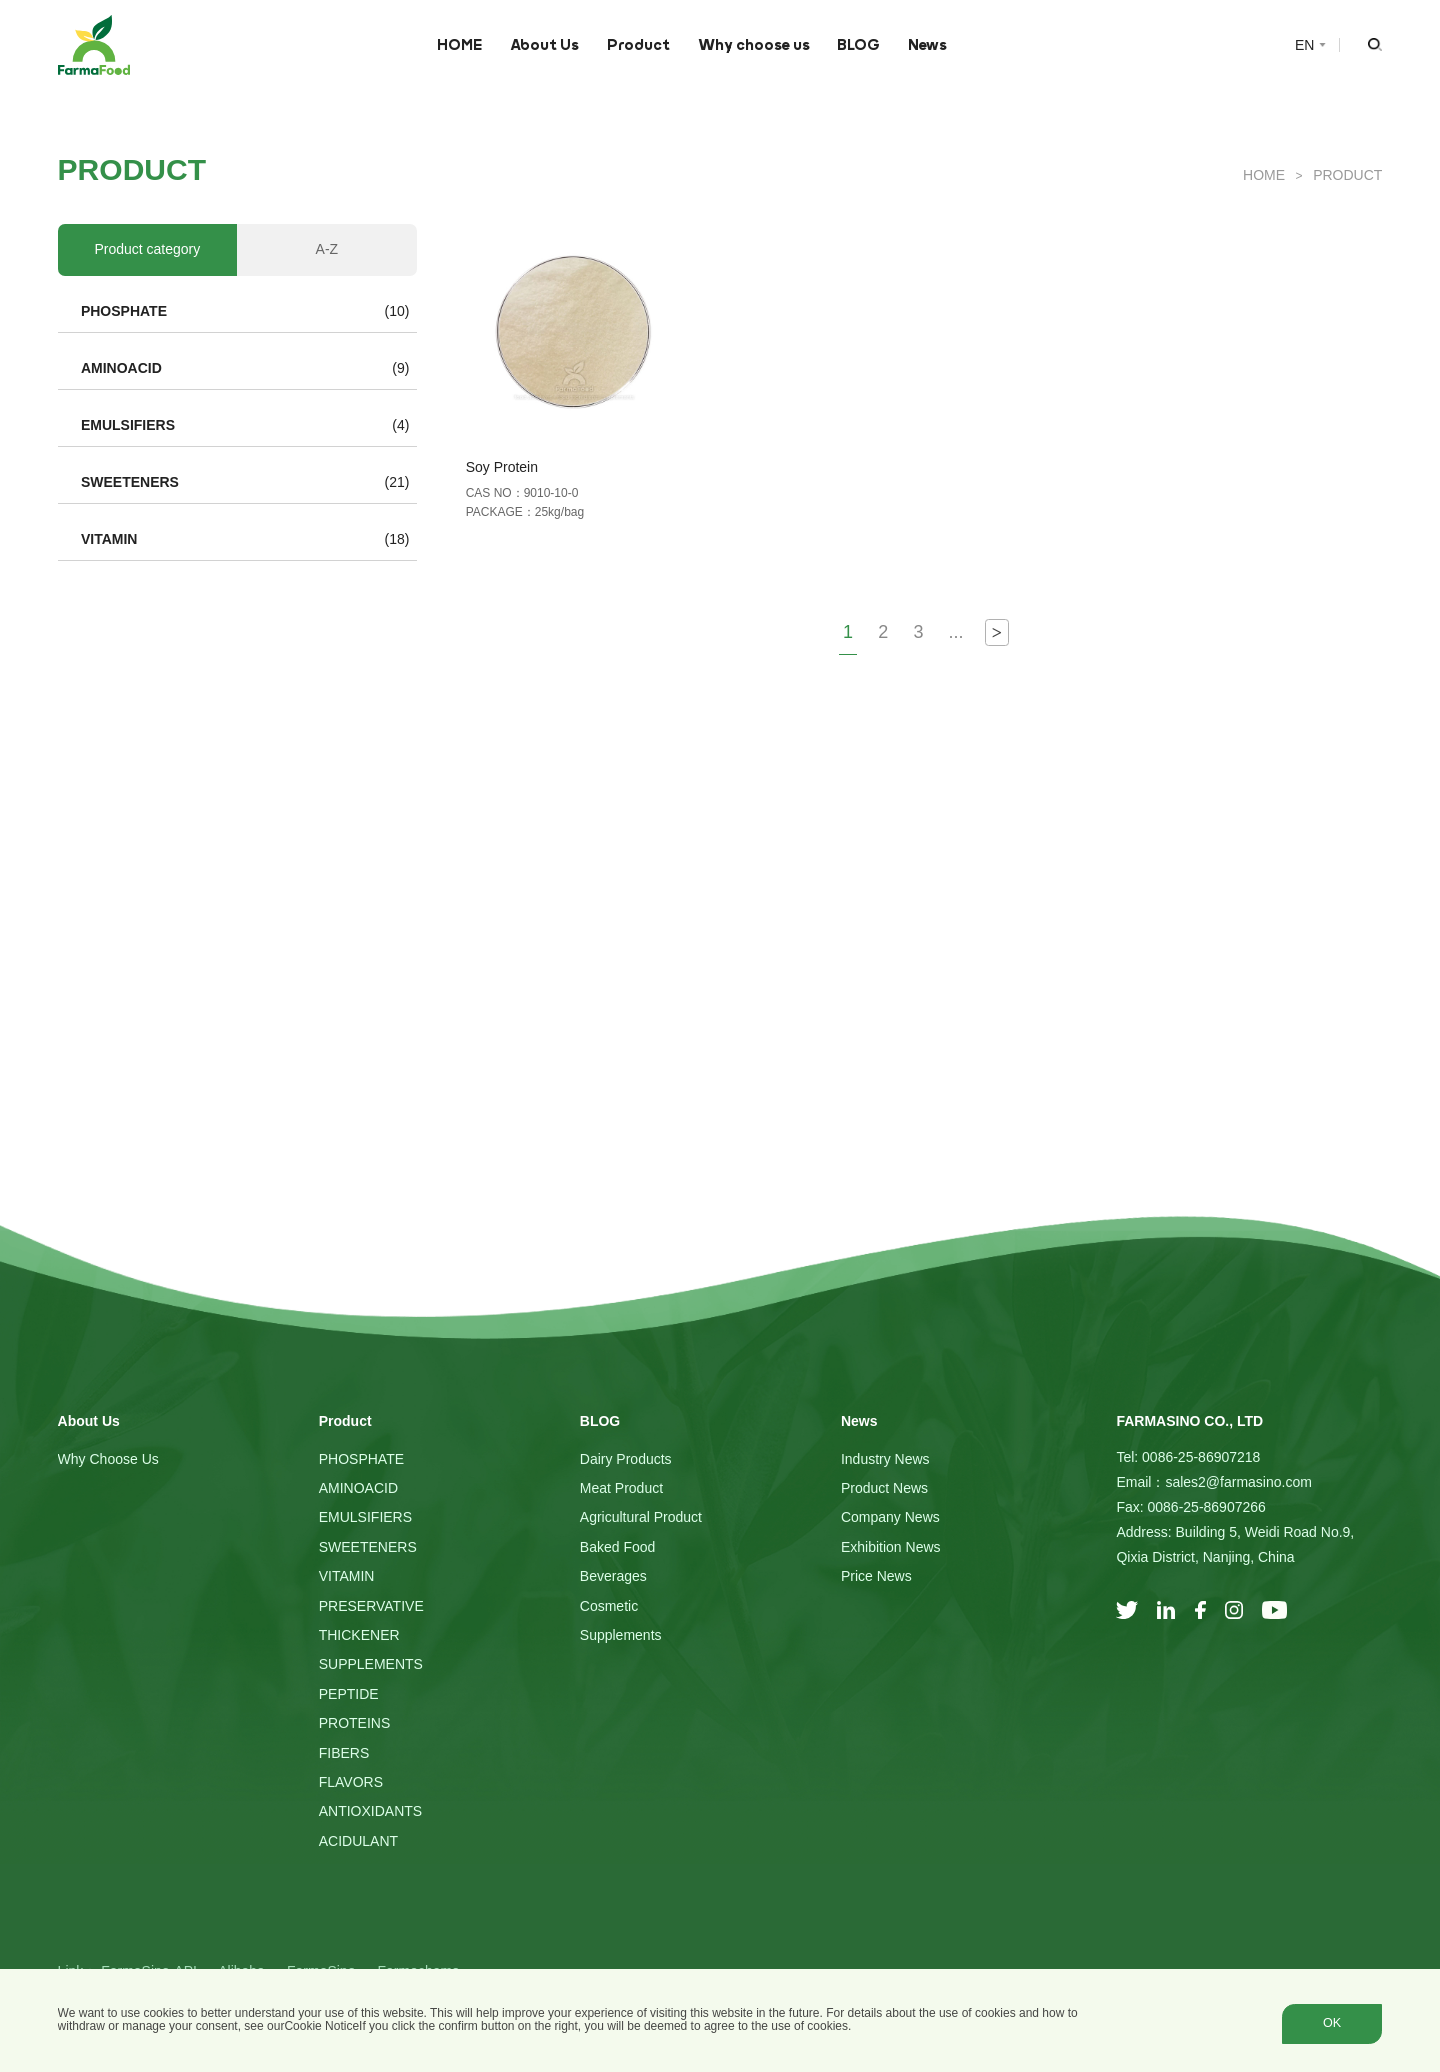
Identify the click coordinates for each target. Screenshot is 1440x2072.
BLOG (858, 44)
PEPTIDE (349, 1694)
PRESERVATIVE (371, 1606)
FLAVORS (351, 1782)
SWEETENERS (130, 482)
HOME (459, 44)
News (927, 44)
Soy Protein (502, 467)
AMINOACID (121, 368)
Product (638, 44)
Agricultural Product (641, 1517)
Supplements (621, 1635)
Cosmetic (609, 1606)
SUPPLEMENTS (371, 1664)
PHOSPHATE (124, 311)
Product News (884, 1488)
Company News (890, 1517)
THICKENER (359, 1635)
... (956, 632)
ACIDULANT (358, 1841)
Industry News (885, 1459)
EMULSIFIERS (128, 425)
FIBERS (344, 1753)
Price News (876, 1576)
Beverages (613, 1576)
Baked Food (618, 1547)
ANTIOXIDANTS (370, 1811)
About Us (544, 44)
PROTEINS (355, 1723)
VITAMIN (109, 539)
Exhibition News (891, 1547)
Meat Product (621, 1488)
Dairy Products (626, 1459)
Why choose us (754, 44)
